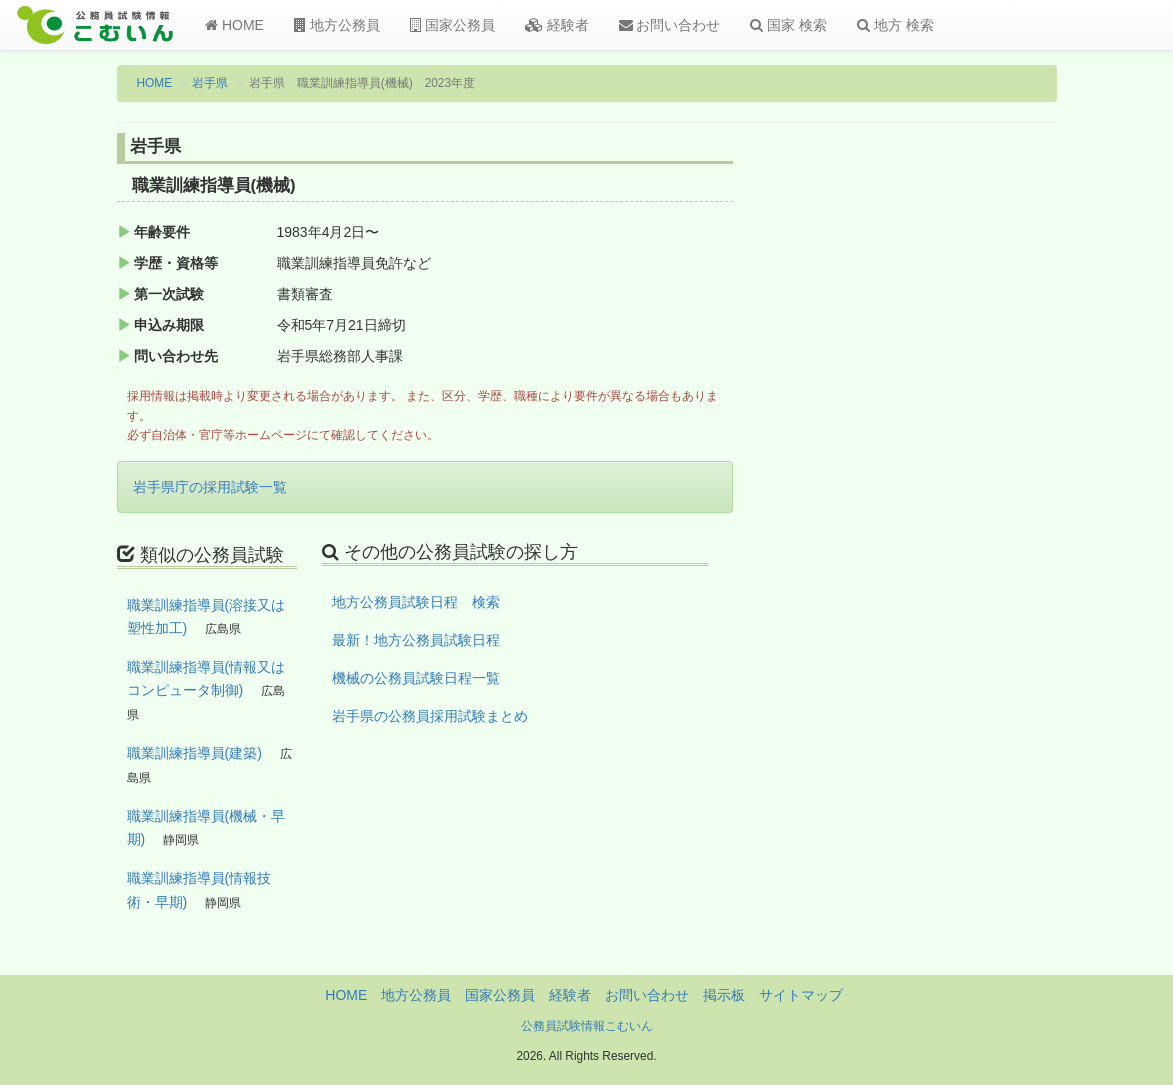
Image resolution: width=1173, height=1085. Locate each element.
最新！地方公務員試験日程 (416, 640)
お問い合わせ (670, 25)
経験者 (557, 25)
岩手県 (210, 83)
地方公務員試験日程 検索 (416, 602)
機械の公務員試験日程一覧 (416, 678)
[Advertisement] (950, 463)
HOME (234, 25)
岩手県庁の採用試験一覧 (210, 487)
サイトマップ (801, 995)
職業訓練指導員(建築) (194, 753)
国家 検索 (788, 25)
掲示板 (724, 995)
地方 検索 (895, 25)
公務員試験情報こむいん (587, 1026)
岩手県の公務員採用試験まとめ (430, 716)
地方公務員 (337, 25)
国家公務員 (452, 25)
